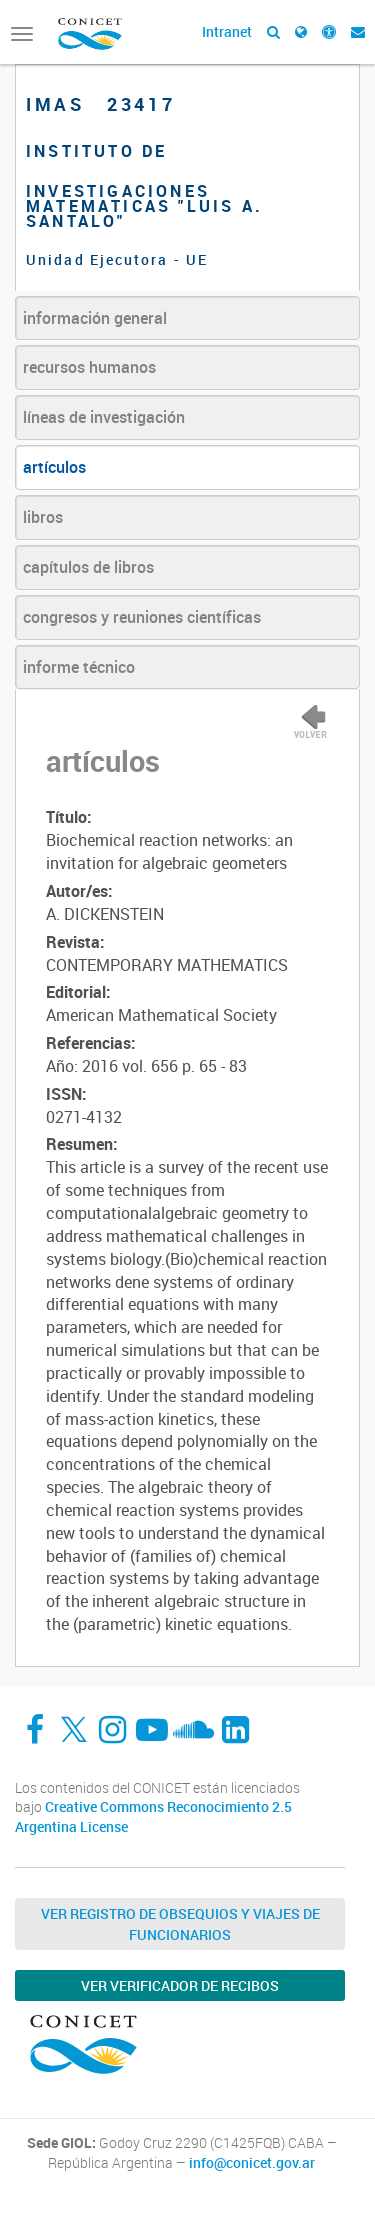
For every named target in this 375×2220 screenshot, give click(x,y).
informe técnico (79, 667)
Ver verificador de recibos (180, 1985)
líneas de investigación (104, 417)
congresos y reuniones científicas (142, 617)
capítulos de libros (88, 567)
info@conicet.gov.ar (252, 2163)
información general (95, 318)
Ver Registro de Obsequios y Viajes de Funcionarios (180, 1924)
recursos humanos (89, 367)
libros (43, 517)
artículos (54, 467)
